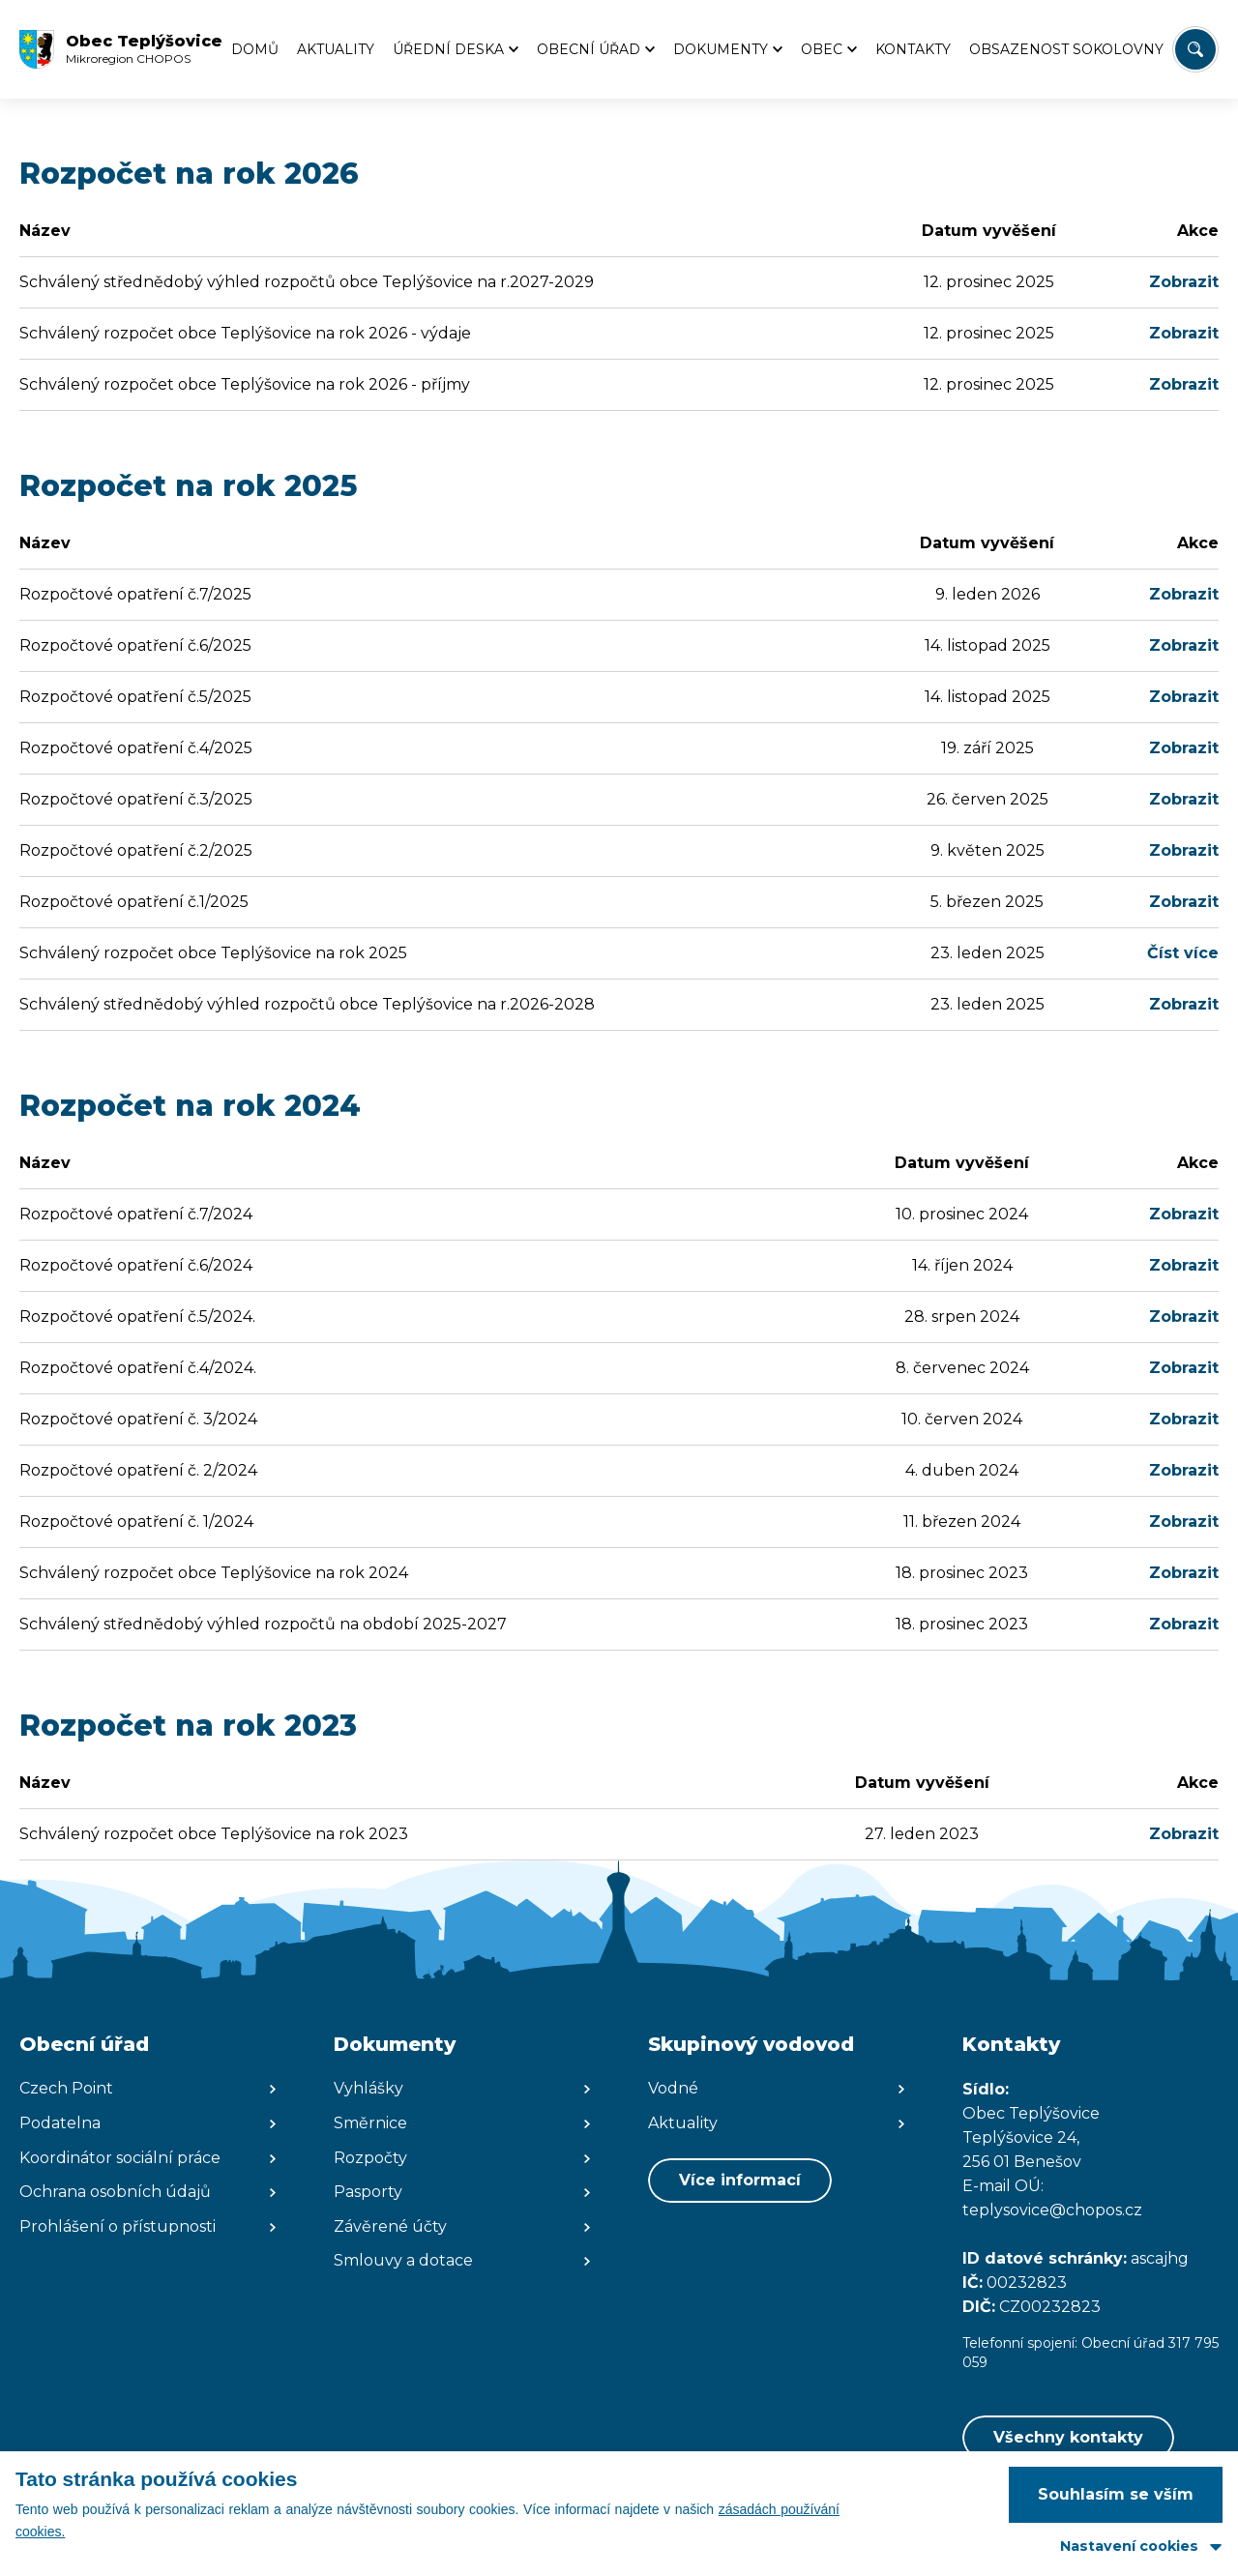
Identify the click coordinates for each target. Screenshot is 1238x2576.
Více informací (740, 2180)
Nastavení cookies (1129, 2546)
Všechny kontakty (1068, 2437)
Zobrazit (1184, 282)
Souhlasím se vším (1116, 2494)
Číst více (1183, 953)
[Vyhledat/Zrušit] (1195, 49)
